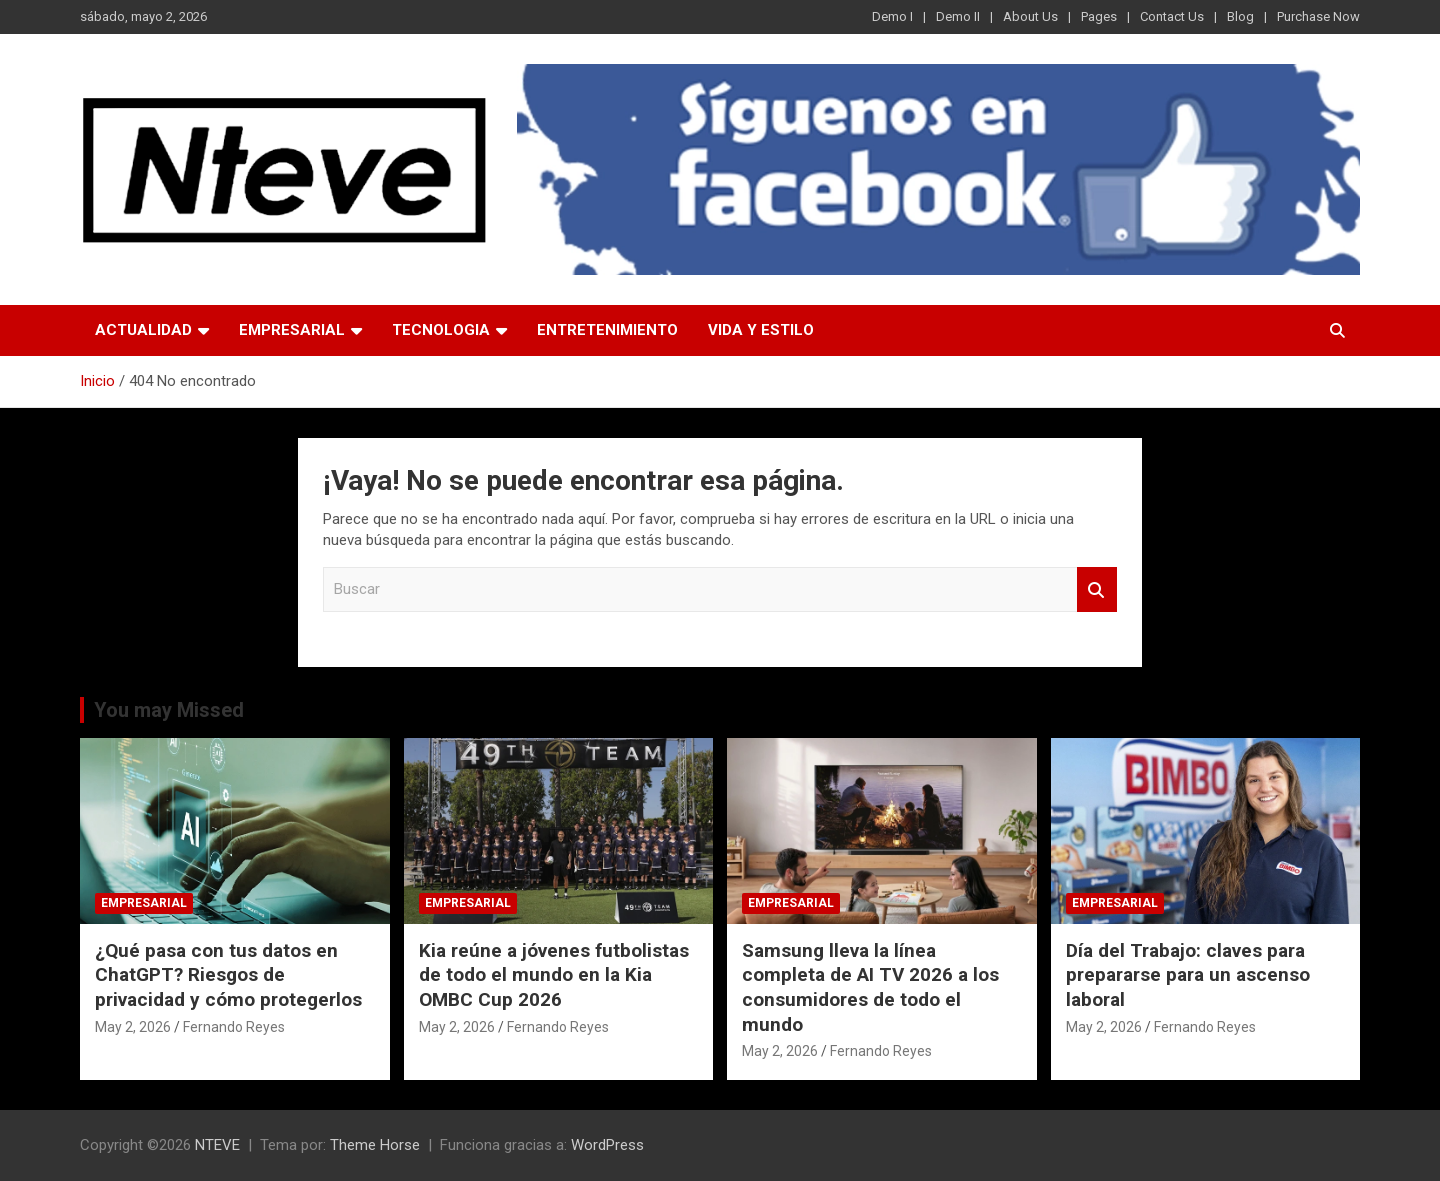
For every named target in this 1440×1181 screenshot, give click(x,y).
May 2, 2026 (133, 1027)
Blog (1240, 16)
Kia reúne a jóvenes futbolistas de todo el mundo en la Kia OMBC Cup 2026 (554, 975)
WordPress (607, 1145)
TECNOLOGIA (441, 330)
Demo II (958, 16)
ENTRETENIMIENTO (607, 330)
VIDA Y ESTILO (761, 330)
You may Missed (169, 710)
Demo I (892, 16)
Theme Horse (375, 1145)
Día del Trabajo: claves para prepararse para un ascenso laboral (1188, 975)
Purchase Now (1318, 16)
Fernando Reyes (234, 1027)
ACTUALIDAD (143, 330)
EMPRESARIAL (292, 330)
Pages (1099, 16)
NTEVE (217, 1145)
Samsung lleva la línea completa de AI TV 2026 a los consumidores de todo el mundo (870, 987)
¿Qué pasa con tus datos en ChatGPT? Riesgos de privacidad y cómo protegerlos (228, 975)
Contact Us (1172, 16)
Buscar (1097, 589)
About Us (1030, 16)
